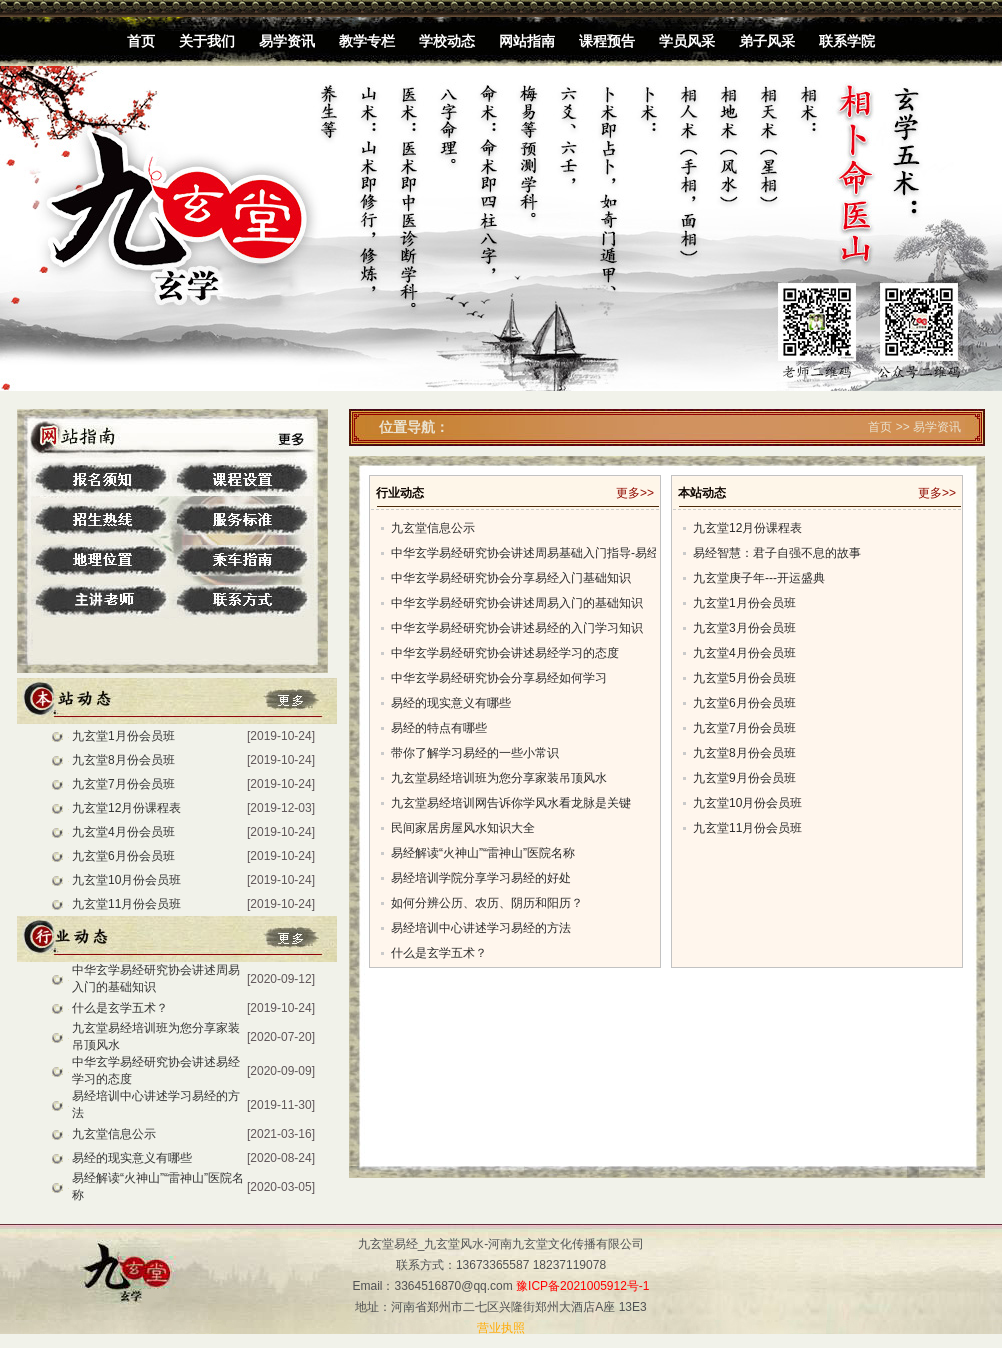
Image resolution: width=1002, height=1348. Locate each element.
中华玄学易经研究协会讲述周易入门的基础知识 (517, 603)
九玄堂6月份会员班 (123, 856)
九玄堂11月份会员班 (126, 904)
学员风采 (687, 41)
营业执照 (501, 1328)
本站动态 (702, 493)
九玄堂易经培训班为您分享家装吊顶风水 (499, 778)
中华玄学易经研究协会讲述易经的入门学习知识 (517, 628)
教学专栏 (367, 41)
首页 (141, 41)
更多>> (635, 493)
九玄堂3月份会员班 (744, 628)
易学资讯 (287, 41)
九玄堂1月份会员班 (123, 736)
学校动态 (447, 41)
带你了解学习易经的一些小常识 (475, 753)
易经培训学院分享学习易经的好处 (481, 878)
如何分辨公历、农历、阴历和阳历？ (487, 903)
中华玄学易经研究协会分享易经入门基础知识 (511, 578)
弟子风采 (767, 41)
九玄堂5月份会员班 (744, 678)
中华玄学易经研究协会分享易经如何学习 (499, 678)
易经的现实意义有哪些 (132, 1158)
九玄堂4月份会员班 (123, 832)
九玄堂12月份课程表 (126, 808)
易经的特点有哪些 (439, 728)
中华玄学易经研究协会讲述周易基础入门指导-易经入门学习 (549, 553)
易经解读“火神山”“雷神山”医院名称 (483, 853)
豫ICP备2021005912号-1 (582, 1286)
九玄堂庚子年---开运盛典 (759, 578)
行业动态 (400, 493)
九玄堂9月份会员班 (744, 778)
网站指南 (527, 41)
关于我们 (207, 41)
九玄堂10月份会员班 (126, 880)
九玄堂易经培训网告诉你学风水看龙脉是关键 (511, 803)
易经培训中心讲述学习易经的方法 (481, 928)
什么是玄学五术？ (120, 1008)
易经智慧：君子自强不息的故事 (777, 553)
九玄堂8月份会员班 (123, 760)
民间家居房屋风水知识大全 (463, 828)
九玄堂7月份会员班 (123, 784)
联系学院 (847, 41)
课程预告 (607, 41)
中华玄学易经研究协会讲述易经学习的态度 (505, 653)
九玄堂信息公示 (114, 1134)
